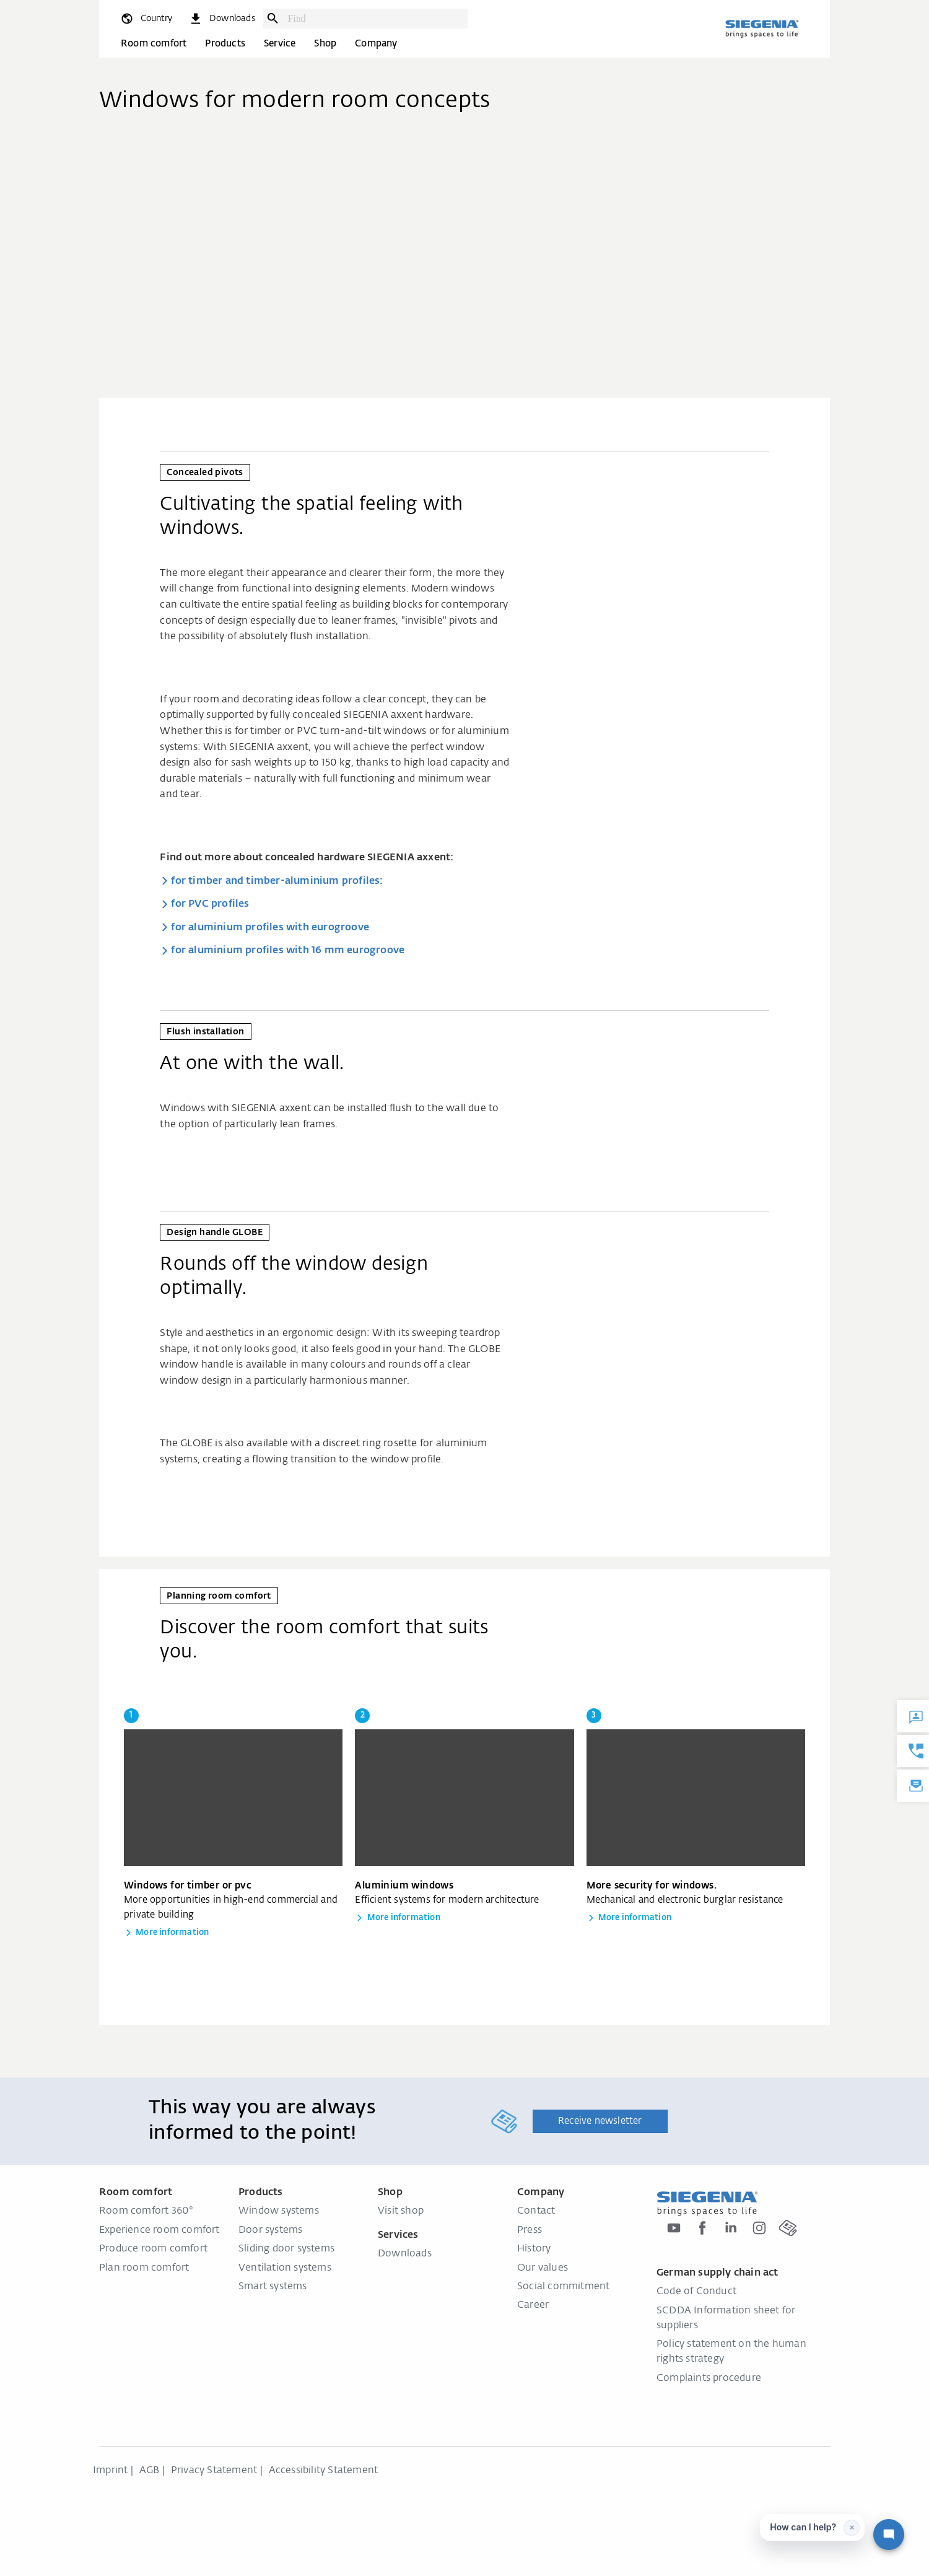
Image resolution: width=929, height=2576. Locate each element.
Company (376, 43)
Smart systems (272, 2287)
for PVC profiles (210, 904)
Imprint (110, 2471)
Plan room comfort (144, 2268)
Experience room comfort (159, 2230)
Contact (536, 2211)
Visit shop (401, 2211)
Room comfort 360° (146, 2211)
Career (533, 2305)
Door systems (270, 2230)
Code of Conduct (696, 2292)
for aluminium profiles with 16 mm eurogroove (287, 951)
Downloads (405, 2254)
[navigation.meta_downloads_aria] (221, 18)
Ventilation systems (284, 2268)
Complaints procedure (708, 2378)
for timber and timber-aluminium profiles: (277, 881)
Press (529, 2230)
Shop (325, 43)
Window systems (278, 2211)
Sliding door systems (286, 2249)
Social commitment (563, 2287)
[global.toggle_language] (145, 18)
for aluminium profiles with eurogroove (270, 928)
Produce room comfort (153, 2249)
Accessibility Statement (323, 2471)
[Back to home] (761, 28)
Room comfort (153, 43)
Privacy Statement (214, 2471)
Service (279, 43)
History (534, 2249)
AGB (149, 2471)
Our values (542, 2268)
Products (225, 43)
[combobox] (375, 18)
